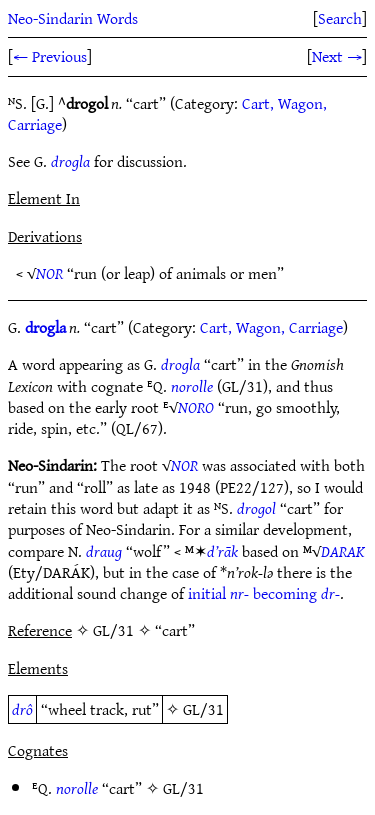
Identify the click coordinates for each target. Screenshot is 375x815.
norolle (192, 386)
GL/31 (203, 709)
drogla (70, 161)
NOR (49, 273)
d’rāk (222, 551)
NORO (196, 407)
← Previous (50, 56)
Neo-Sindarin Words (73, 18)
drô (22, 709)
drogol (256, 508)
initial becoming (264, 593)
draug (104, 551)
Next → (337, 56)
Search (340, 18)
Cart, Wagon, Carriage (271, 327)
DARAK (343, 551)
